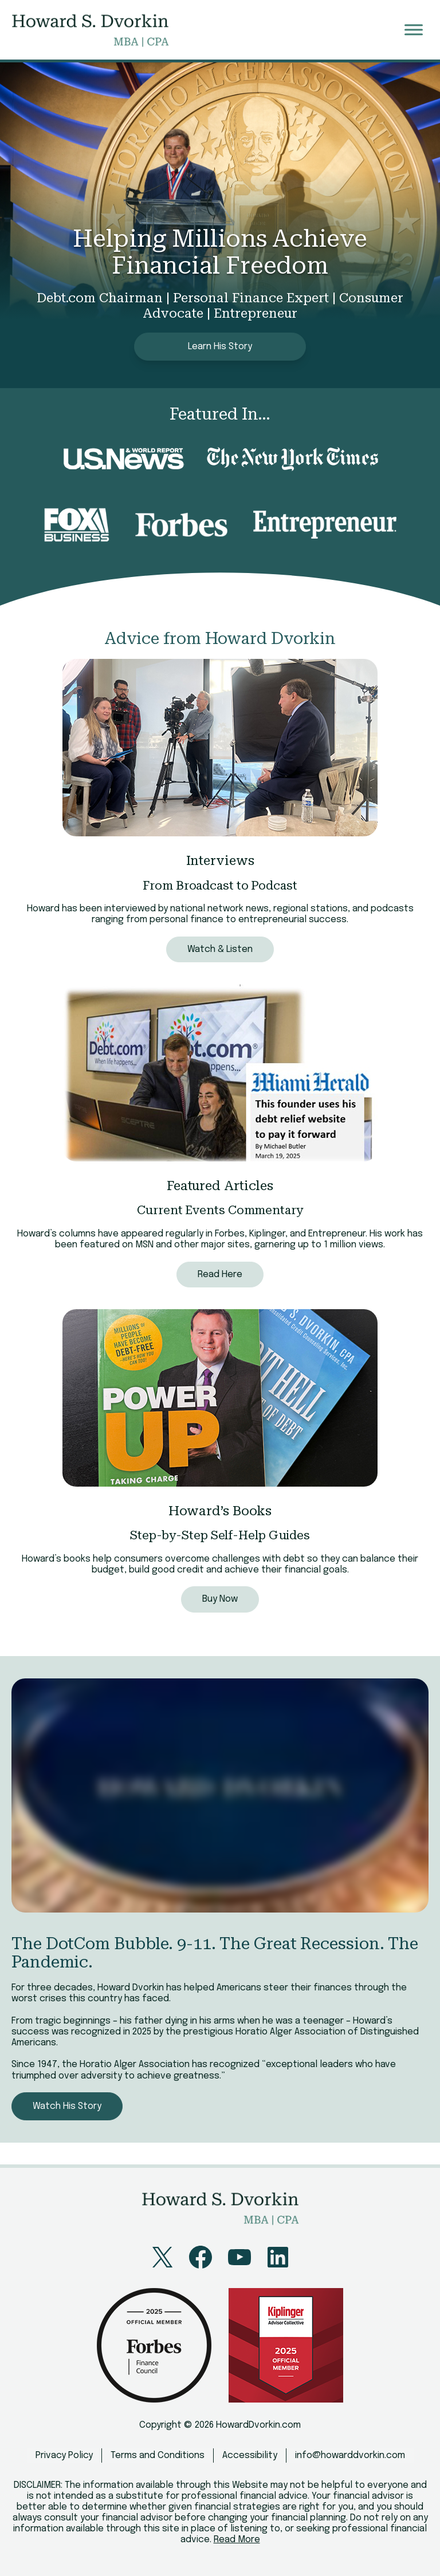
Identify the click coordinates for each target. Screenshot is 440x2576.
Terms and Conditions (158, 2455)
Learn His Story (220, 346)
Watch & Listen (220, 949)
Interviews (220, 860)
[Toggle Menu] (413, 29)
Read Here (220, 1274)
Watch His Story (67, 2106)
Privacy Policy (64, 2455)
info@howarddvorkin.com (350, 2455)
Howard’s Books (220, 1511)
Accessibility (249, 2455)
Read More (237, 2540)
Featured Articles (220, 1186)
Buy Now (220, 1599)
